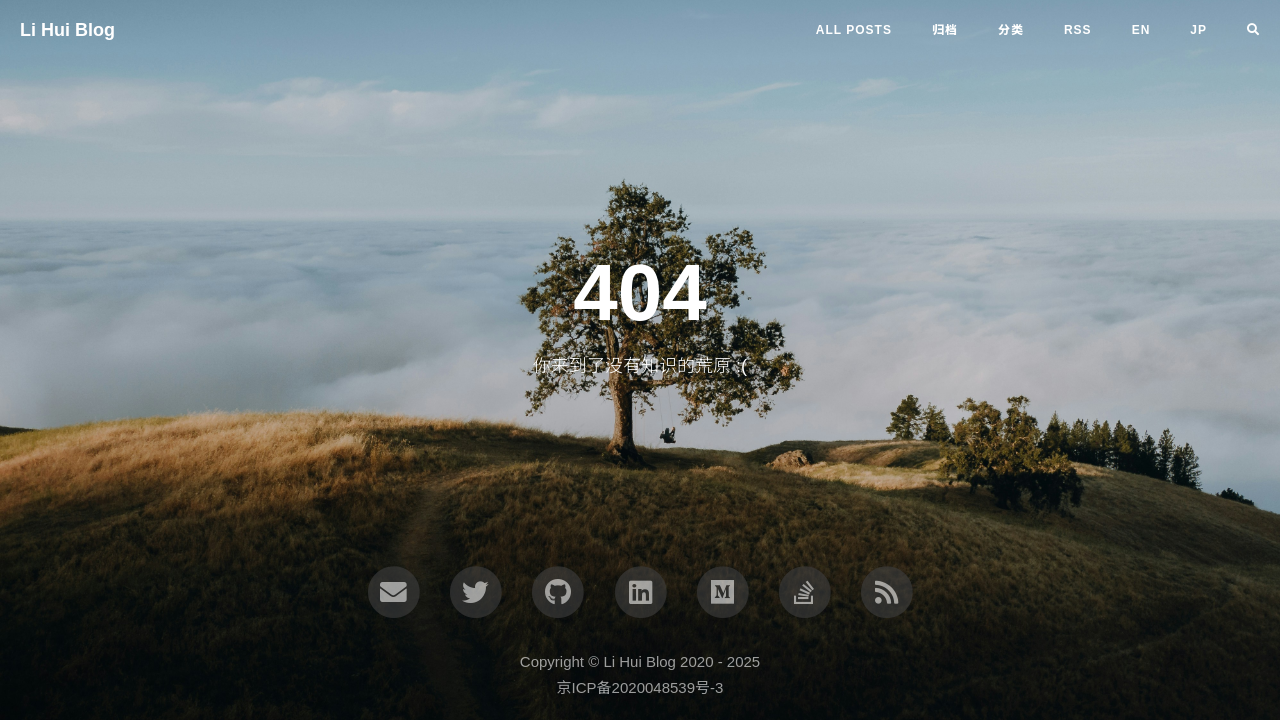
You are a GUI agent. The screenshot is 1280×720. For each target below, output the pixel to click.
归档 (945, 30)
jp (1198, 30)
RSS (1078, 30)
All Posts (854, 30)
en (1141, 30)
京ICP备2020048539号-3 (640, 687)
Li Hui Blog (67, 30)
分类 (1011, 30)
